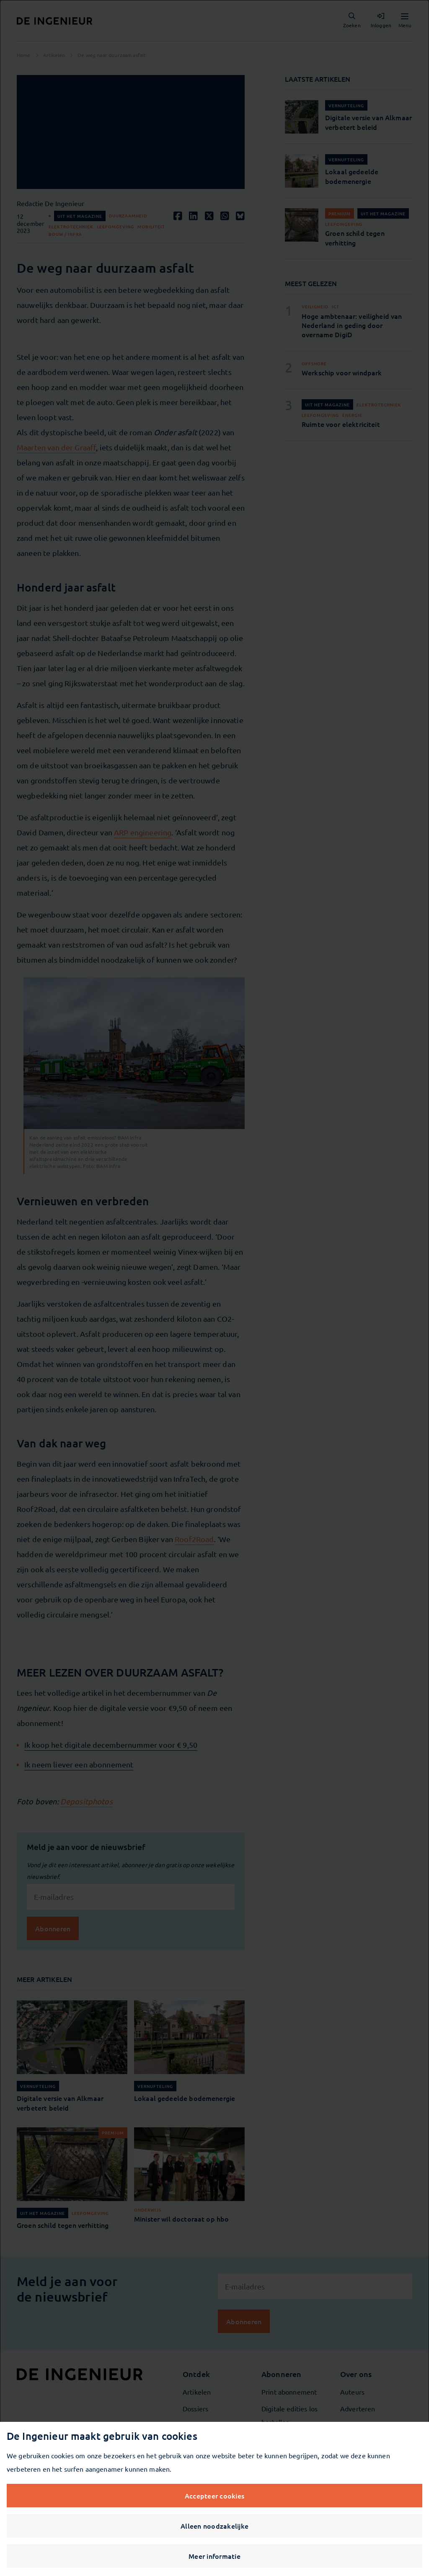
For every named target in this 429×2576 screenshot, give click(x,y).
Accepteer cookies (214, 2495)
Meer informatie (214, 2555)
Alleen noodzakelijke (214, 2525)
